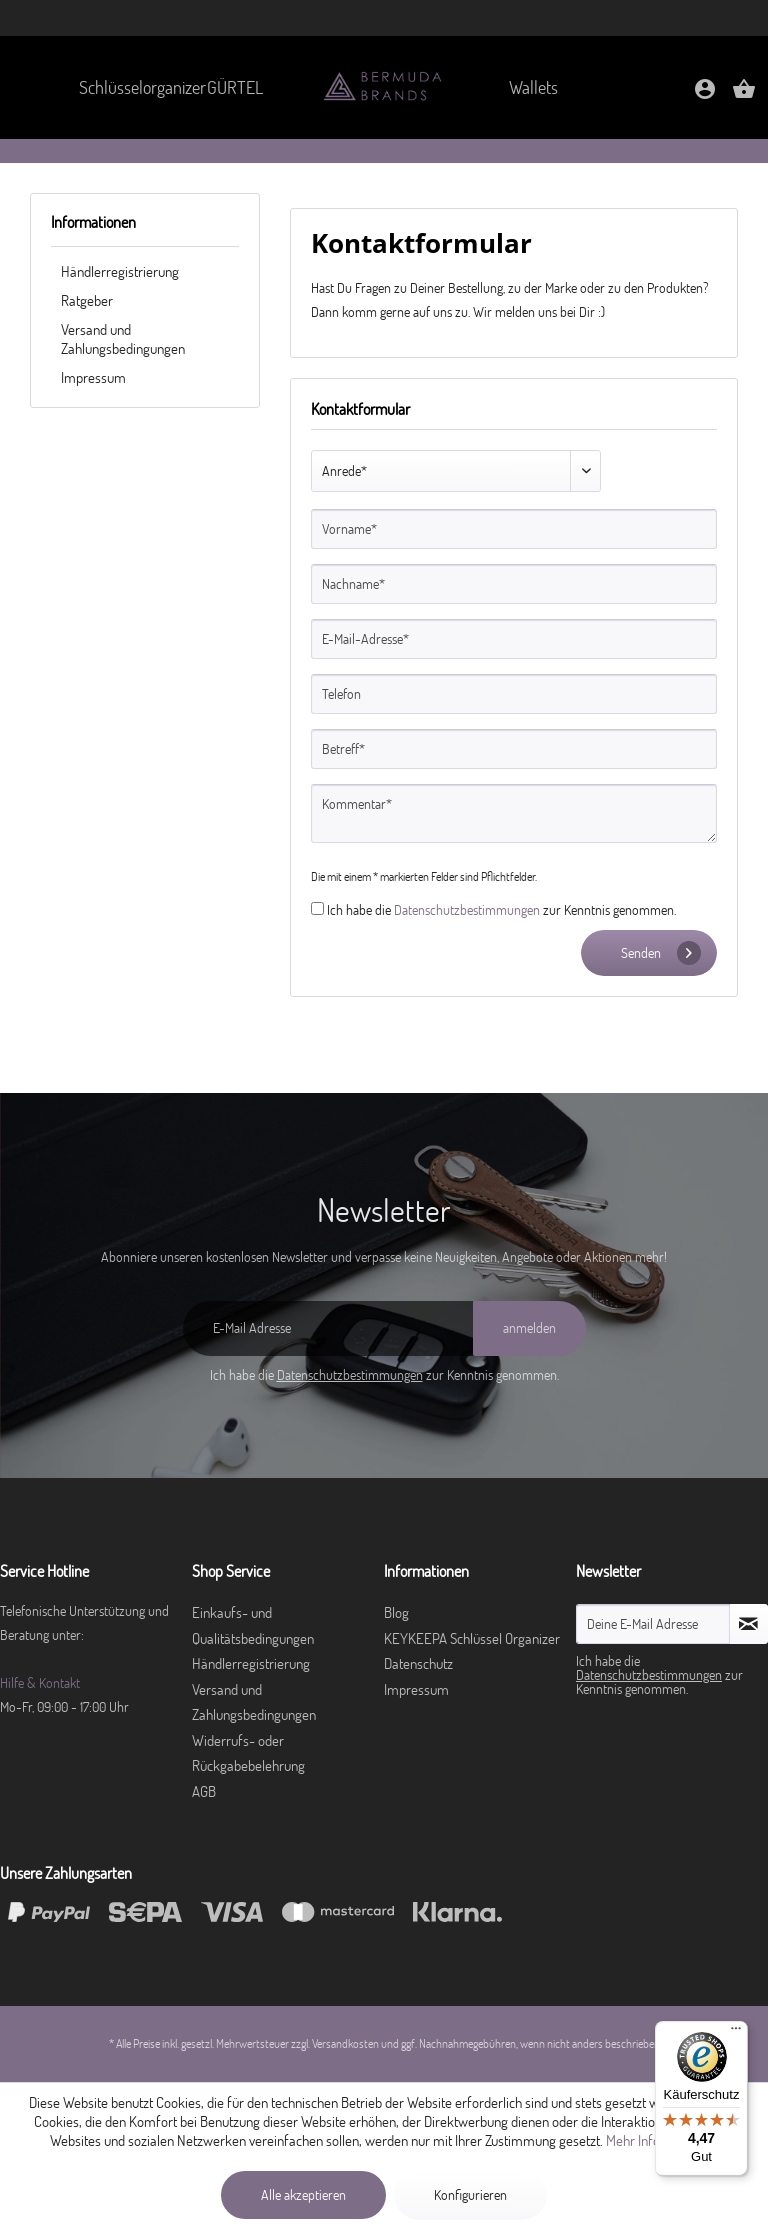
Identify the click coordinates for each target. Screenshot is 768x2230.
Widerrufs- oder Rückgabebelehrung (248, 1753)
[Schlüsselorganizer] (131, 87)
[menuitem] (131, 87)
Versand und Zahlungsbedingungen (123, 339)
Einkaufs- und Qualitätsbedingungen (253, 1625)
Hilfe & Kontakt (40, 1683)
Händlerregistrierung (120, 271)
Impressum (93, 377)
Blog (396, 1612)
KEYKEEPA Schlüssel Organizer (472, 1638)
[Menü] (736, 2033)
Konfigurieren (470, 2195)
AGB (204, 1791)
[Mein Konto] (705, 95)
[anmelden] (529, 1328)
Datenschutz (418, 1663)
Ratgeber (87, 300)
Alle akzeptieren (303, 2195)
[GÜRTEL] (235, 87)
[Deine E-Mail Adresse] (653, 1624)
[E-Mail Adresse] (328, 1328)
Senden (661, 953)
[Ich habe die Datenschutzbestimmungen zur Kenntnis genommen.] (317, 908)
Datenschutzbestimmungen (467, 910)
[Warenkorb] (744, 95)
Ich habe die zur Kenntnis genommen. (501, 910)
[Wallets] (534, 87)
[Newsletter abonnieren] (749, 1624)
